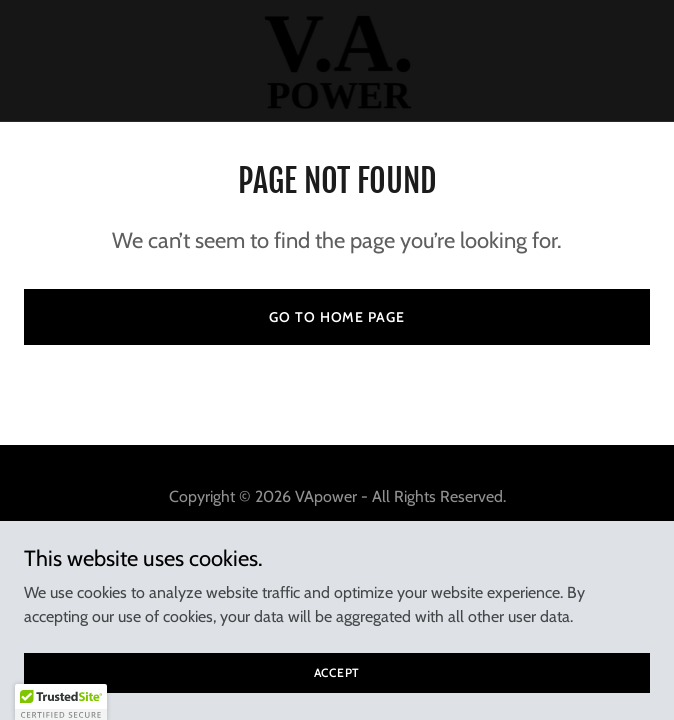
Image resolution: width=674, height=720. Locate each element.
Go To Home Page (336, 317)
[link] (337, 60)
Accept (337, 672)
